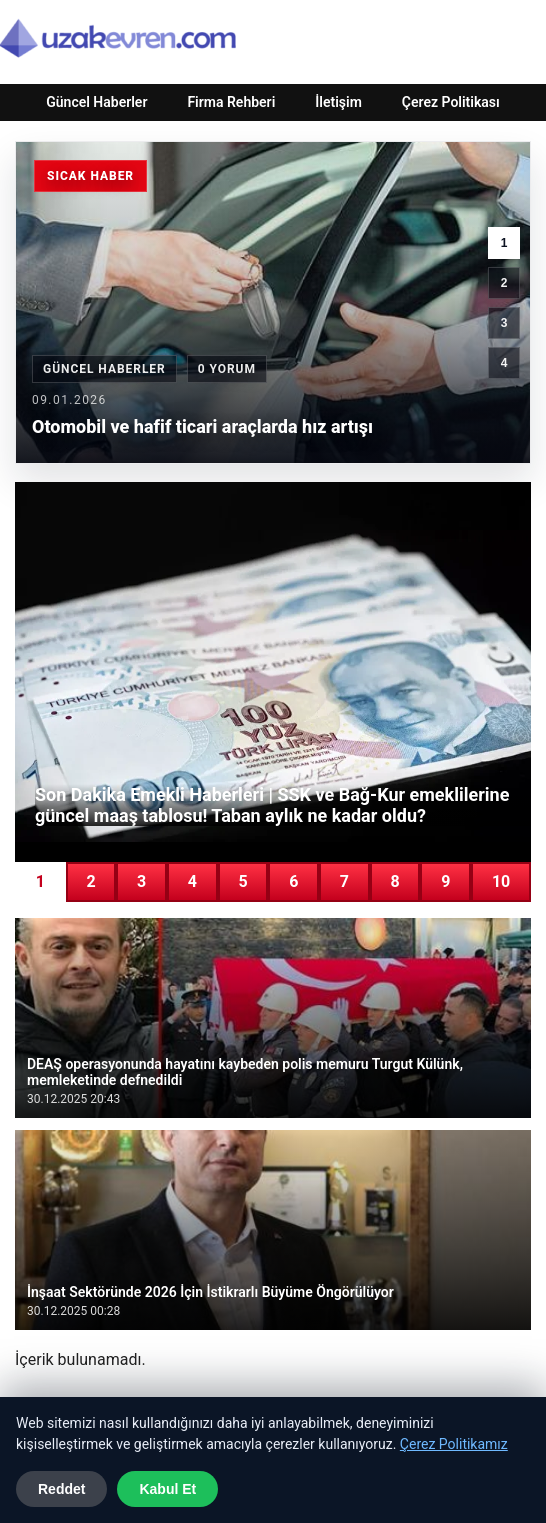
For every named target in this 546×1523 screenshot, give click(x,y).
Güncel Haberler (96, 102)
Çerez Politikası (451, 102)
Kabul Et (167, 1489)
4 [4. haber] (504, 363)
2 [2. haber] (504, 283)
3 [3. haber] (504, 323)
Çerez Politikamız (454, 1444)
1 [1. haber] (504, 243)
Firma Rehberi (231, 102)
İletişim (338, 102)
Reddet (61, 1489)
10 (501, 881)
